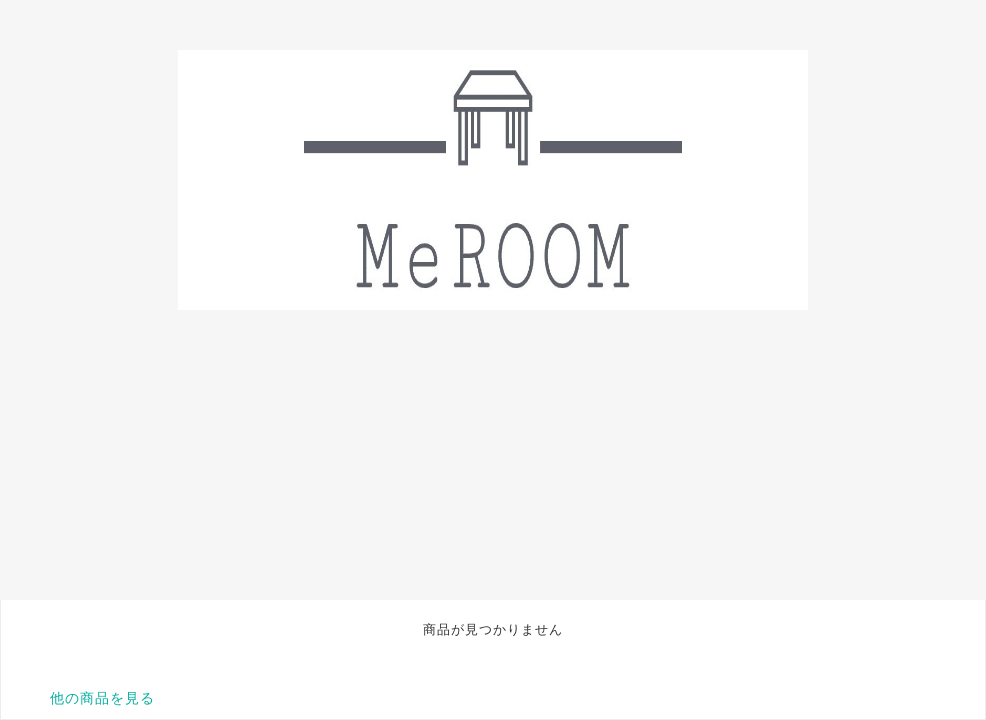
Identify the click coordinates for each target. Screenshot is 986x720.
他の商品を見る (102, 698)
